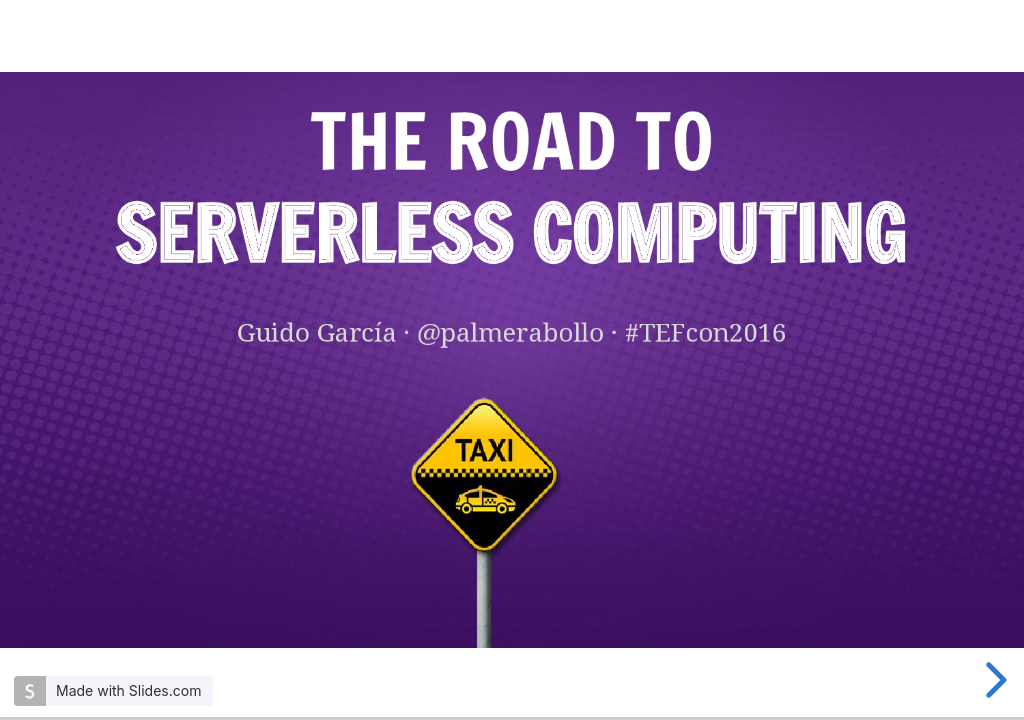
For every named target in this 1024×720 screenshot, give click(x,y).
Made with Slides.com (128, 690)
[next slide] (993, 680)
